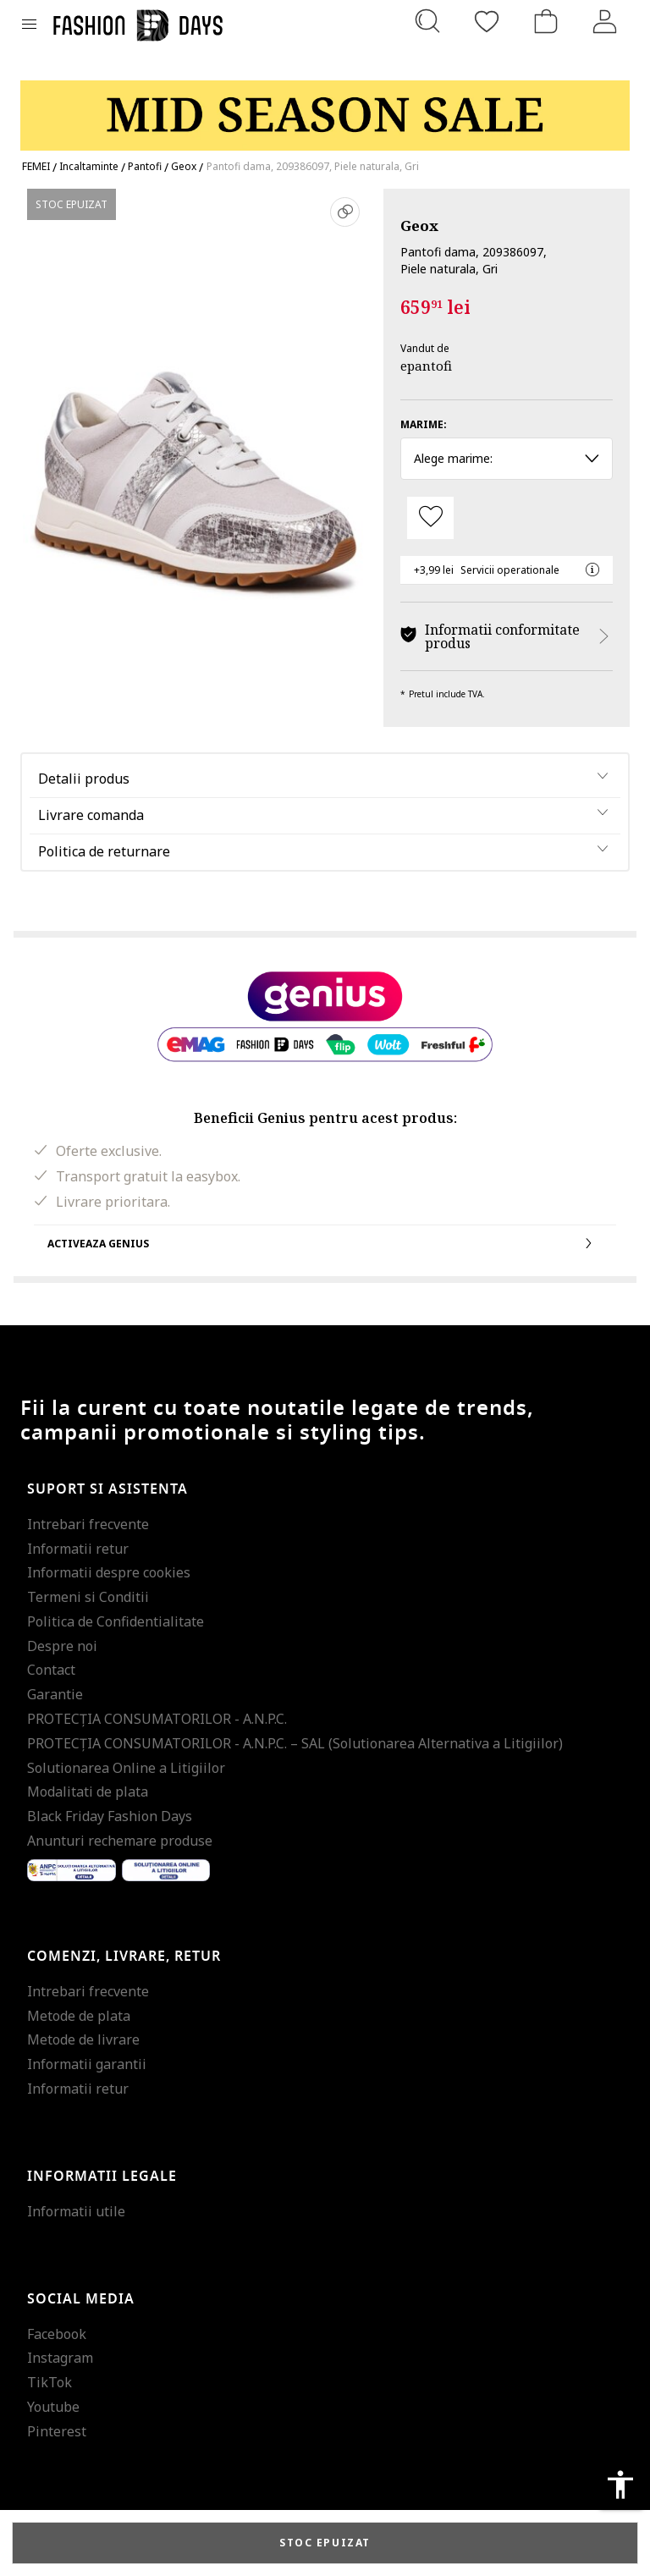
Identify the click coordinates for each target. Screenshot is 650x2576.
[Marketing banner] (325, 108)
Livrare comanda (91, 815)
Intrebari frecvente (88, 1524)
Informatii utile (76, 2211)
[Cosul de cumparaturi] (546, 21)
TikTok (49, 2382)
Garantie (55, 1694)
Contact (51, 1669)
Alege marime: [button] (506, 458)
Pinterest (56, 2431)
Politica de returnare (104, 851)
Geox (419, 225)
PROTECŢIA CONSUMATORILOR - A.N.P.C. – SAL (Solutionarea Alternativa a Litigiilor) (295, 1743)
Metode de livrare (83, 2039)
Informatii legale (102, 2176)
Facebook (56, 2334)
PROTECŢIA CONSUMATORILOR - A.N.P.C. (157, 1718)
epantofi (426, 365)
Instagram (60, 2357)
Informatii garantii (86, 2064)
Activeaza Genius (325, 1243)
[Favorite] (486, 21)
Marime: (423, 424)
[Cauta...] (427, 21)
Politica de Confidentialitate (115, 1621)
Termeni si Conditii (88, 1597)
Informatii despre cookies (108, 1572)
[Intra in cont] (605, 21)
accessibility (620, 2485)
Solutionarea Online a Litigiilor (126, 1768)
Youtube (53, 2406)
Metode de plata (78, 2015)
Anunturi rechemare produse (119, 1840)
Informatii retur (78, 1548)
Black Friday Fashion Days (109, 1816)
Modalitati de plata (87, 1791)
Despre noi (62, 1646)
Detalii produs (83, 778)
